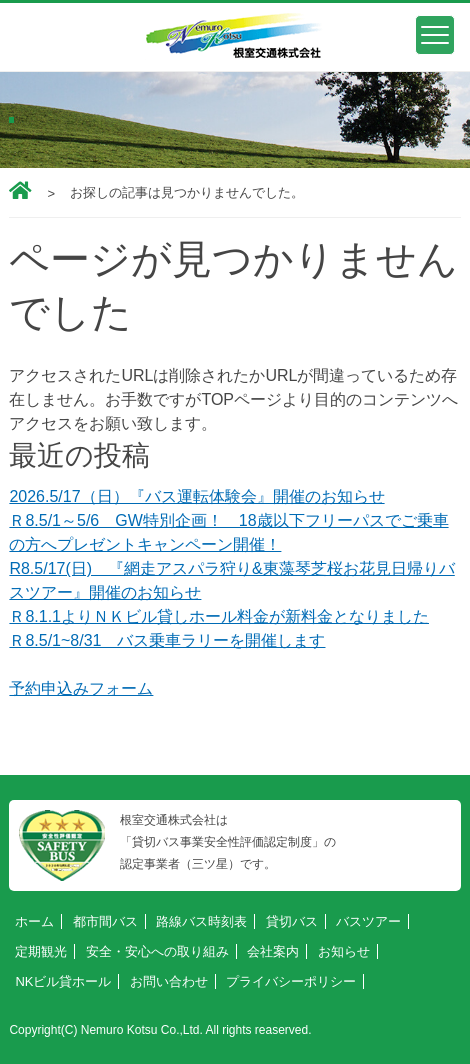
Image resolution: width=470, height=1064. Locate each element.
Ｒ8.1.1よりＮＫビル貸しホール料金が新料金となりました (219, 616)
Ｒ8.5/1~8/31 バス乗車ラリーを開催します (167, 640)
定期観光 (41, 951)
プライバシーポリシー (291, 981)
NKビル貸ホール (63, 981)
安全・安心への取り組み (157, 951)
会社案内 (273, 951)
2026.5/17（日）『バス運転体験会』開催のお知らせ (196, 496)
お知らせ (344, 951)
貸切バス (292, 921)
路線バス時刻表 (201, 921)
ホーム (34, 921)
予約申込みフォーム (81, 688)
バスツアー (368, 921)
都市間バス (105, 921)
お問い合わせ (169, 981)
